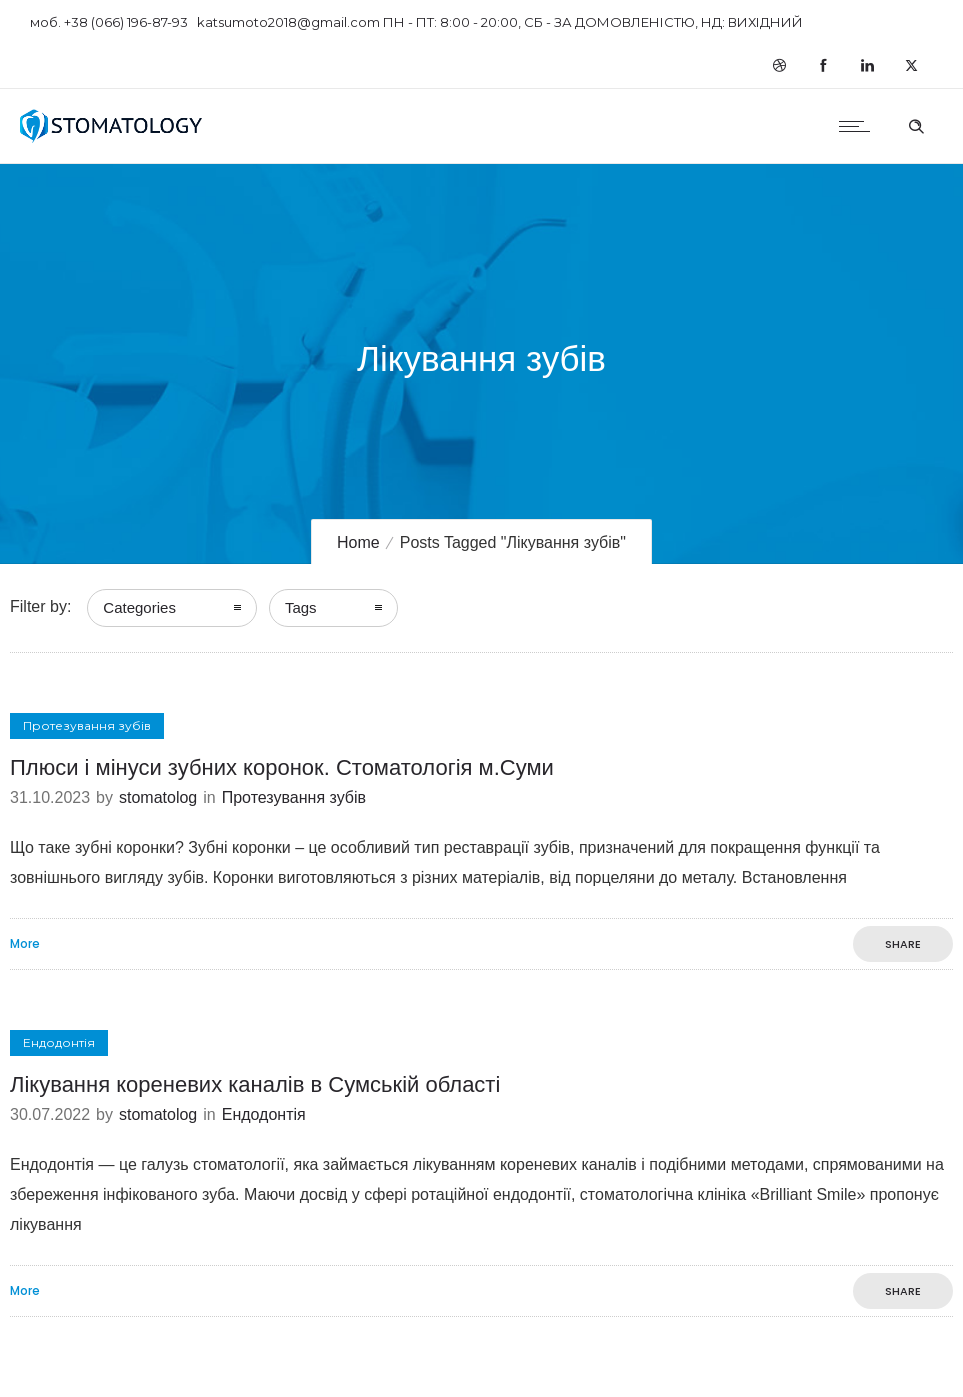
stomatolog (158, 797)
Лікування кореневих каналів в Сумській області (255, 1084)
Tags (301, 607)
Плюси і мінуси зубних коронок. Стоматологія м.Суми (282, 767)
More (25, 944)
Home (358, 542)
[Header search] (916, 124)
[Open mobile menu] (859, 126)
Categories (139, 607)
